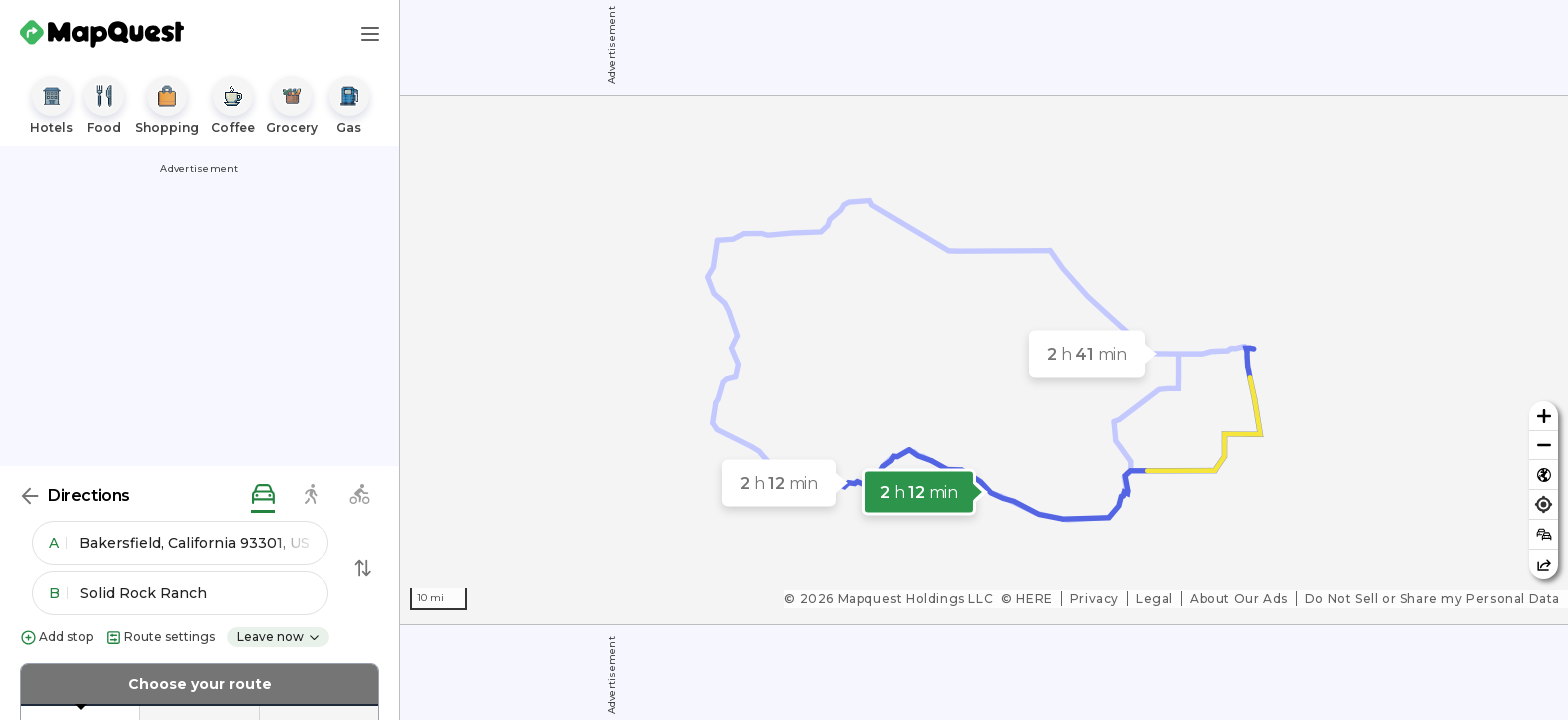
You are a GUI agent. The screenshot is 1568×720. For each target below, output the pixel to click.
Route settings (160, 637)
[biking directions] (359, 495)
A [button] (58, 543)
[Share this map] (1543, 564)
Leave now (279, 636)
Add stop (56, 637)
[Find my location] (1543, 504)
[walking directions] (311, 495)
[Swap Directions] (363, 568)
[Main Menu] (370, 34)
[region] (984, 360)
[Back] (30, 496)
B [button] (58, 593)
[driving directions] (263, 495)
